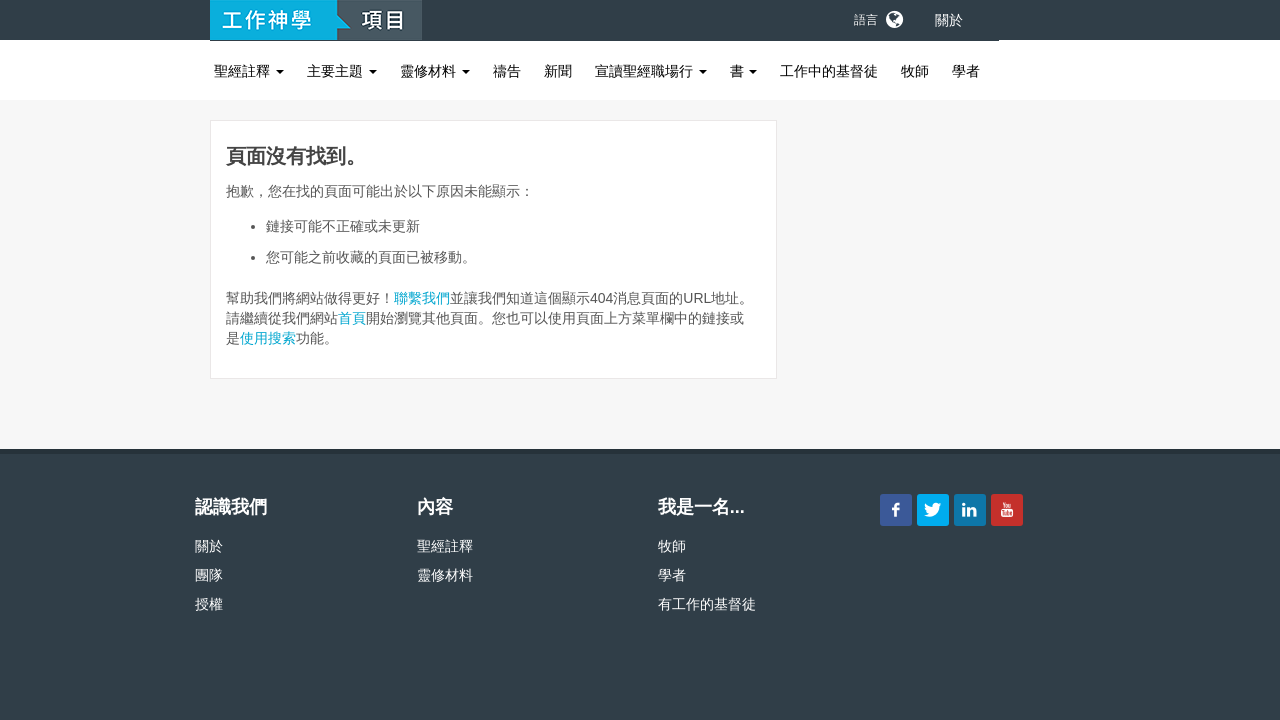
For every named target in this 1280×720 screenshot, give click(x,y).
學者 (966, 71)
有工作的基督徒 (707, 604)
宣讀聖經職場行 (651, 71)
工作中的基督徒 (829, 71)
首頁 (352, 318)
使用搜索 (268, 338)
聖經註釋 (249, 71)
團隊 (209, 575)
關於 (949, 20)
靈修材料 (435, 71)
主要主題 (342, 71)
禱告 (507, 71)
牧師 (915, 71)
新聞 (558, 71)
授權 (209, 604)
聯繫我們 (422, 298)
